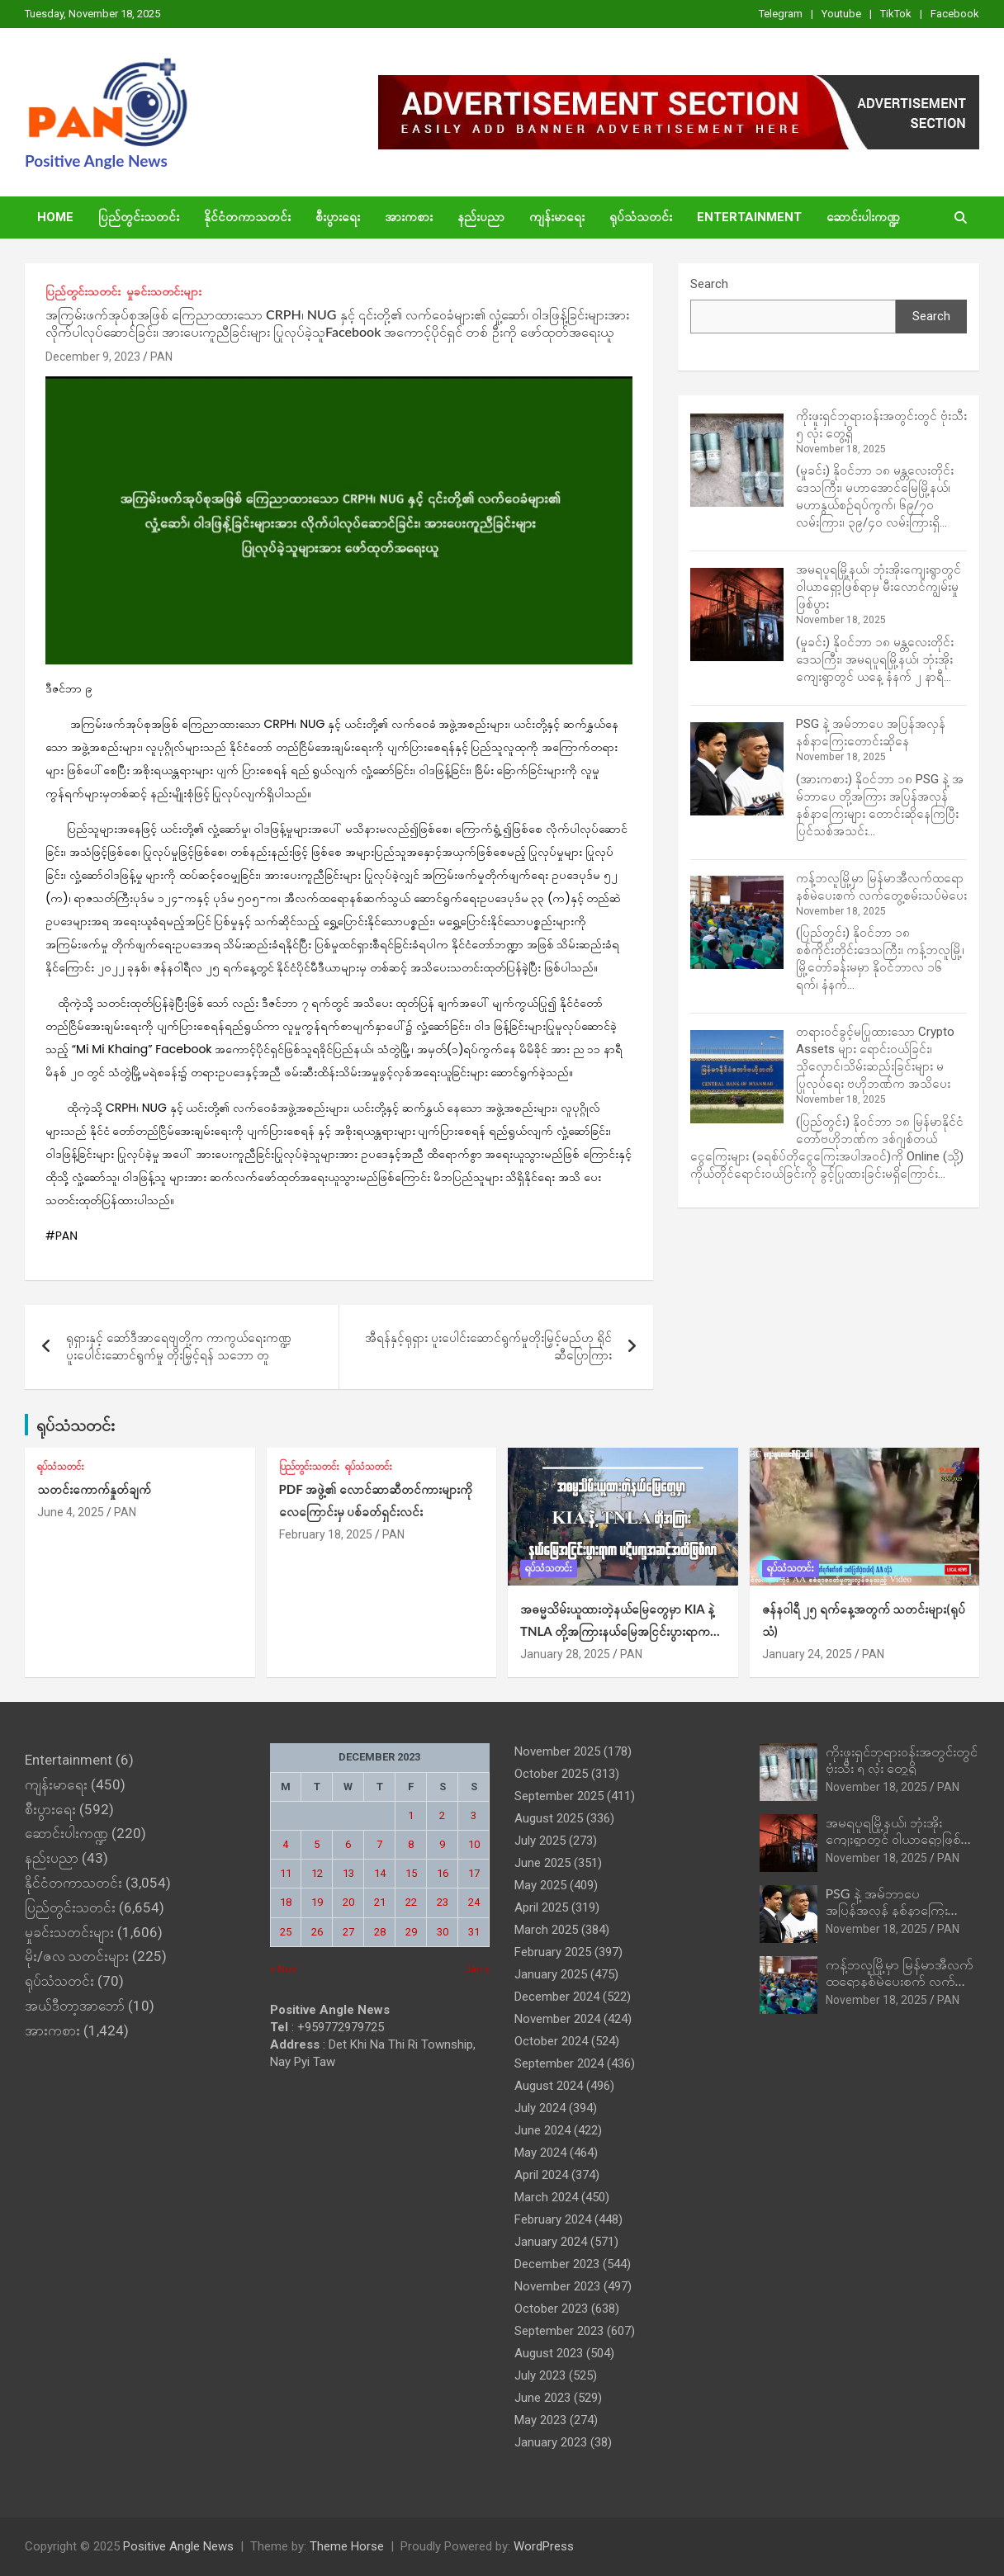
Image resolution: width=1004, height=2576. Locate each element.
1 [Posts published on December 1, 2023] (411, 1815)
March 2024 (546, 2197)
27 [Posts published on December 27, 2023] (348, 1932)
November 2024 (557, 2018)
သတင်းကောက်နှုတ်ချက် (94, 1489)
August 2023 (548, 2353)
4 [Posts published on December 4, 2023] (285, 1844)
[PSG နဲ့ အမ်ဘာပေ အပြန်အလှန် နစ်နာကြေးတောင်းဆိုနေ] (737, 768)
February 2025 (552, 1952)
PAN (161, 356)
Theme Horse (347, 2546)
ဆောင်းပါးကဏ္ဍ (863, 217)
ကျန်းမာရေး (557, 217)
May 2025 (540, 1885)
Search (709, 284)
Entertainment (749, 217)
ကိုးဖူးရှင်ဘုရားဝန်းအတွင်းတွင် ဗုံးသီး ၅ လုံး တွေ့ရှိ (902, 1759)
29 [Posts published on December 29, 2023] (411, 1932)
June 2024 (542, 2130)
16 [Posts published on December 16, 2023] (442, 1873)
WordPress (544, 2546)
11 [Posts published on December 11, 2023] (285, 1873)
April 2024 (541, 2174)
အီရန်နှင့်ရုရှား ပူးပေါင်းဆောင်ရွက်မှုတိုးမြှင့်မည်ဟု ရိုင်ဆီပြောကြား (488, 1347)
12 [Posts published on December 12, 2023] (317, 1873)
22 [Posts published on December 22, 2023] (411, 1902)
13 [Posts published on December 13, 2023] (348, 1873)
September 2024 (559, 2063)
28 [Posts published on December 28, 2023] (380, 1932)
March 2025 (546, 1929)
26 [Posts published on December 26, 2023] (317, 1932)
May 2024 (540, 2152)
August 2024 (548, 2085)
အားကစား (409, 217)
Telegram (781, 13)
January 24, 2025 (807, 1654)
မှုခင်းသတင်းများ (163, 291)
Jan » (477, 1969)
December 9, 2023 (92, 356)
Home (55, 217)
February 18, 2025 (325, 1534)
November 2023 (557, 2286)
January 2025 (550, 1974)
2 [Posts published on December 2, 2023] (442, 1815)
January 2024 (550, 2241)
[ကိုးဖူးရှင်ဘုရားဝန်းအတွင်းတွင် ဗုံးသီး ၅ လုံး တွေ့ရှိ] (737, 460)
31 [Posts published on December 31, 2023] (474, 1932)
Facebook (955, 13)
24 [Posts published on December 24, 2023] (474, 1902)
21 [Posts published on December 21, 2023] (380, 1902)
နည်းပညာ (480, 217)
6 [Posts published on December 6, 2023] (348, 1844)
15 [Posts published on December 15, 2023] (411, 1873)
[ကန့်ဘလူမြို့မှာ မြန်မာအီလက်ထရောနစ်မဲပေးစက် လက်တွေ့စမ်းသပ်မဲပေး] (737, 922)
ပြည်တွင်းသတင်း (138, 217)
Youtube (841, 13)
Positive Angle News (96, 160)
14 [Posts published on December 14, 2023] (380, 1873)
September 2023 (559, 2330)
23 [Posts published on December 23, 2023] (442, 1902)
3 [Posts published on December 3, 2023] (473, 1815)
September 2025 (559, 1796)
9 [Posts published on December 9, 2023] (442, 1844)
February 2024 (552, 2219)
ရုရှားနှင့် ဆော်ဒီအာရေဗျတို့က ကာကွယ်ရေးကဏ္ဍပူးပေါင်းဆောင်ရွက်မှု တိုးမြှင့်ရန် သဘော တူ (178, 1347)
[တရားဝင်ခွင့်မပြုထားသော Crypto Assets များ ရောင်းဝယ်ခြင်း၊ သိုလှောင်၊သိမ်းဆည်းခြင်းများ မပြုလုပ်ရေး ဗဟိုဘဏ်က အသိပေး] (737, 1076)
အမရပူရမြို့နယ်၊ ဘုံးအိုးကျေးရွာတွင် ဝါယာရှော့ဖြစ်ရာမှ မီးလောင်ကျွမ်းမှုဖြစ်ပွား (878, 587)
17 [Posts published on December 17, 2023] (474, 1873)
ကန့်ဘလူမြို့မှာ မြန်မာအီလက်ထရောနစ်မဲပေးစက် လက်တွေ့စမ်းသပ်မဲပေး (901, 1979)
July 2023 (540, 2375)
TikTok (896, 13)
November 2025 (557, 1751)
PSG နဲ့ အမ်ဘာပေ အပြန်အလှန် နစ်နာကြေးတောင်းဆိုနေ (887, 1908)
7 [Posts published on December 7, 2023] (379, 1844)
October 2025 (551, 1773)
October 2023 (551, 2308)
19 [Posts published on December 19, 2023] (317, 1902)
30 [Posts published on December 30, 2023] (442, 1932)
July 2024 (540, 2108)
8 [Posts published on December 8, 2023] (411, 1844)
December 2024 (556, 1996)
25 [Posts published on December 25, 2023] (285, 1932)
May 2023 (540, 2420)
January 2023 (550, 2442)
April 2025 (541, 1907)
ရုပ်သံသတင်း (640, 217)
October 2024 (551, 2041)
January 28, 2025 (565, 1654)
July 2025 (540, 1840)
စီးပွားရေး (337, 217)
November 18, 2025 (876, 1787)
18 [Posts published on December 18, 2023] (285, 1902)
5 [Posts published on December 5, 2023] (317, 1844)
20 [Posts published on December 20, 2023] (348, 1902)
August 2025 (548, 1818)
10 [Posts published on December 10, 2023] (474, 1844)
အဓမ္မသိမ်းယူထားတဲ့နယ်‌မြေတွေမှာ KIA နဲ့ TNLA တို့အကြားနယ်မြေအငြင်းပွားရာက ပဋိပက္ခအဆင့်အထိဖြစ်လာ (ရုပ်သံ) (617, 1631)
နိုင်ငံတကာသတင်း (247, 217)
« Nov (283, 1969)
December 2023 (556, 2264)
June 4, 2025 (70, 1512)
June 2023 (542, 2397)
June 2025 (542, 1862)
